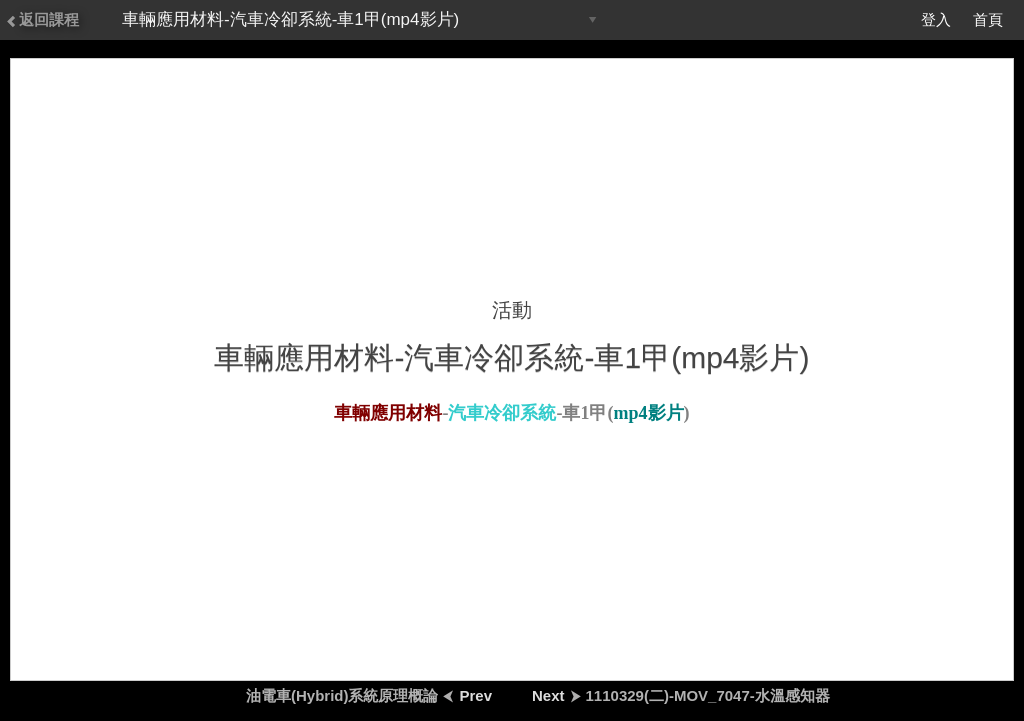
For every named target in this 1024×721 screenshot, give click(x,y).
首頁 (988, 19)
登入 (936, 19)
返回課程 (42, 19)
